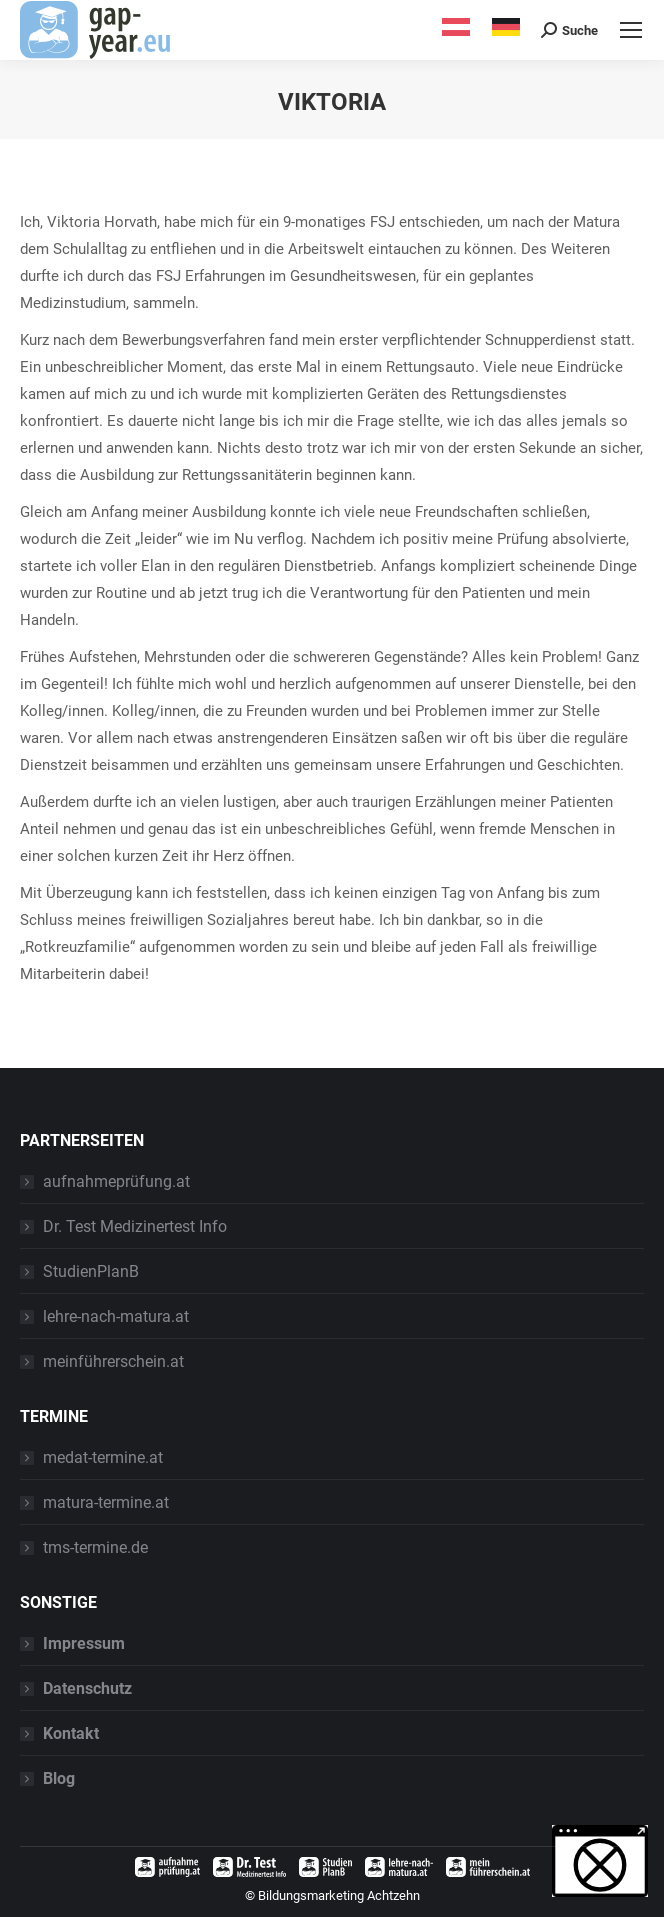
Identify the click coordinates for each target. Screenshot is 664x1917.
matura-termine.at (106, 1502)
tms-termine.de (95, 1547)
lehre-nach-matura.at (116, 1316)
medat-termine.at (103, 1457)
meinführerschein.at (113, 1361)
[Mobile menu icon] (631, 30)
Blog (59, 1778)
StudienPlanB (91, 1271)
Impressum (84, 1643)
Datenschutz (87, 1688)
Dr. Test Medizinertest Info (135, 1226)
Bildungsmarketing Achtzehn (339, 1895)
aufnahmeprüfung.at (116, 1181)
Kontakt (71, 1733)
